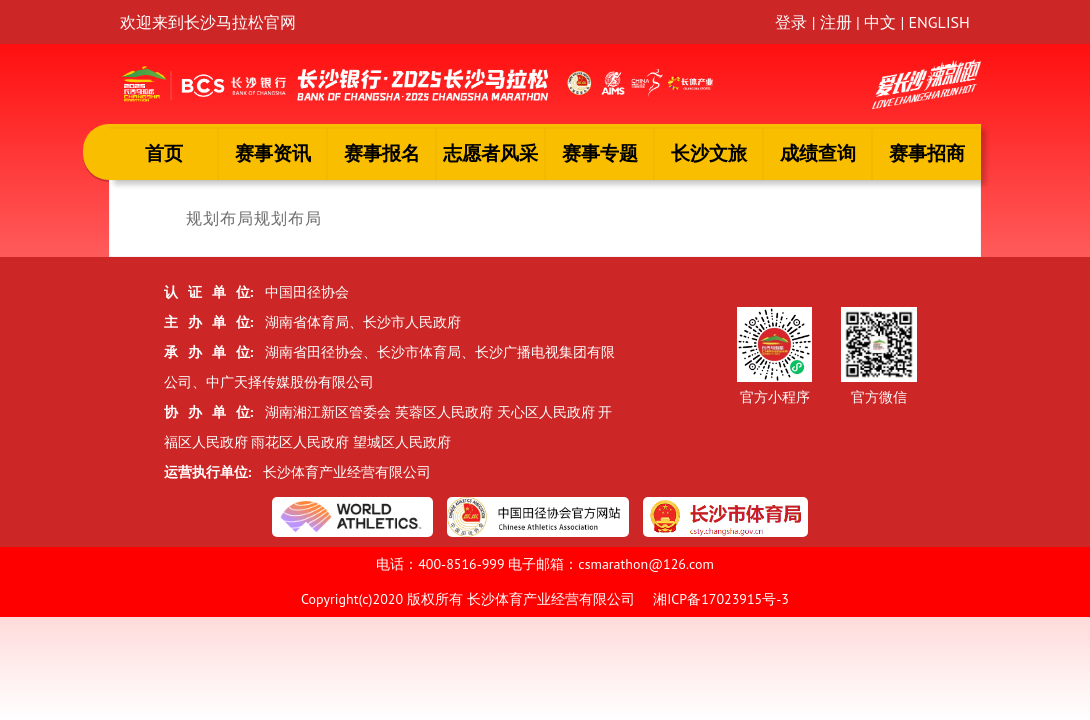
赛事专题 (600, 152)
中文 (880, 22)
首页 (164, 152)
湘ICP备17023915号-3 (721, 599)
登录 (791, 22)
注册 (836, 22)
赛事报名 (382, 152)
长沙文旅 (709, 152)
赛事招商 (927, 152)
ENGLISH (938, 22)
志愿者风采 (490, 152)
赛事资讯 (273, 152)
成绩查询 (818, 152)
